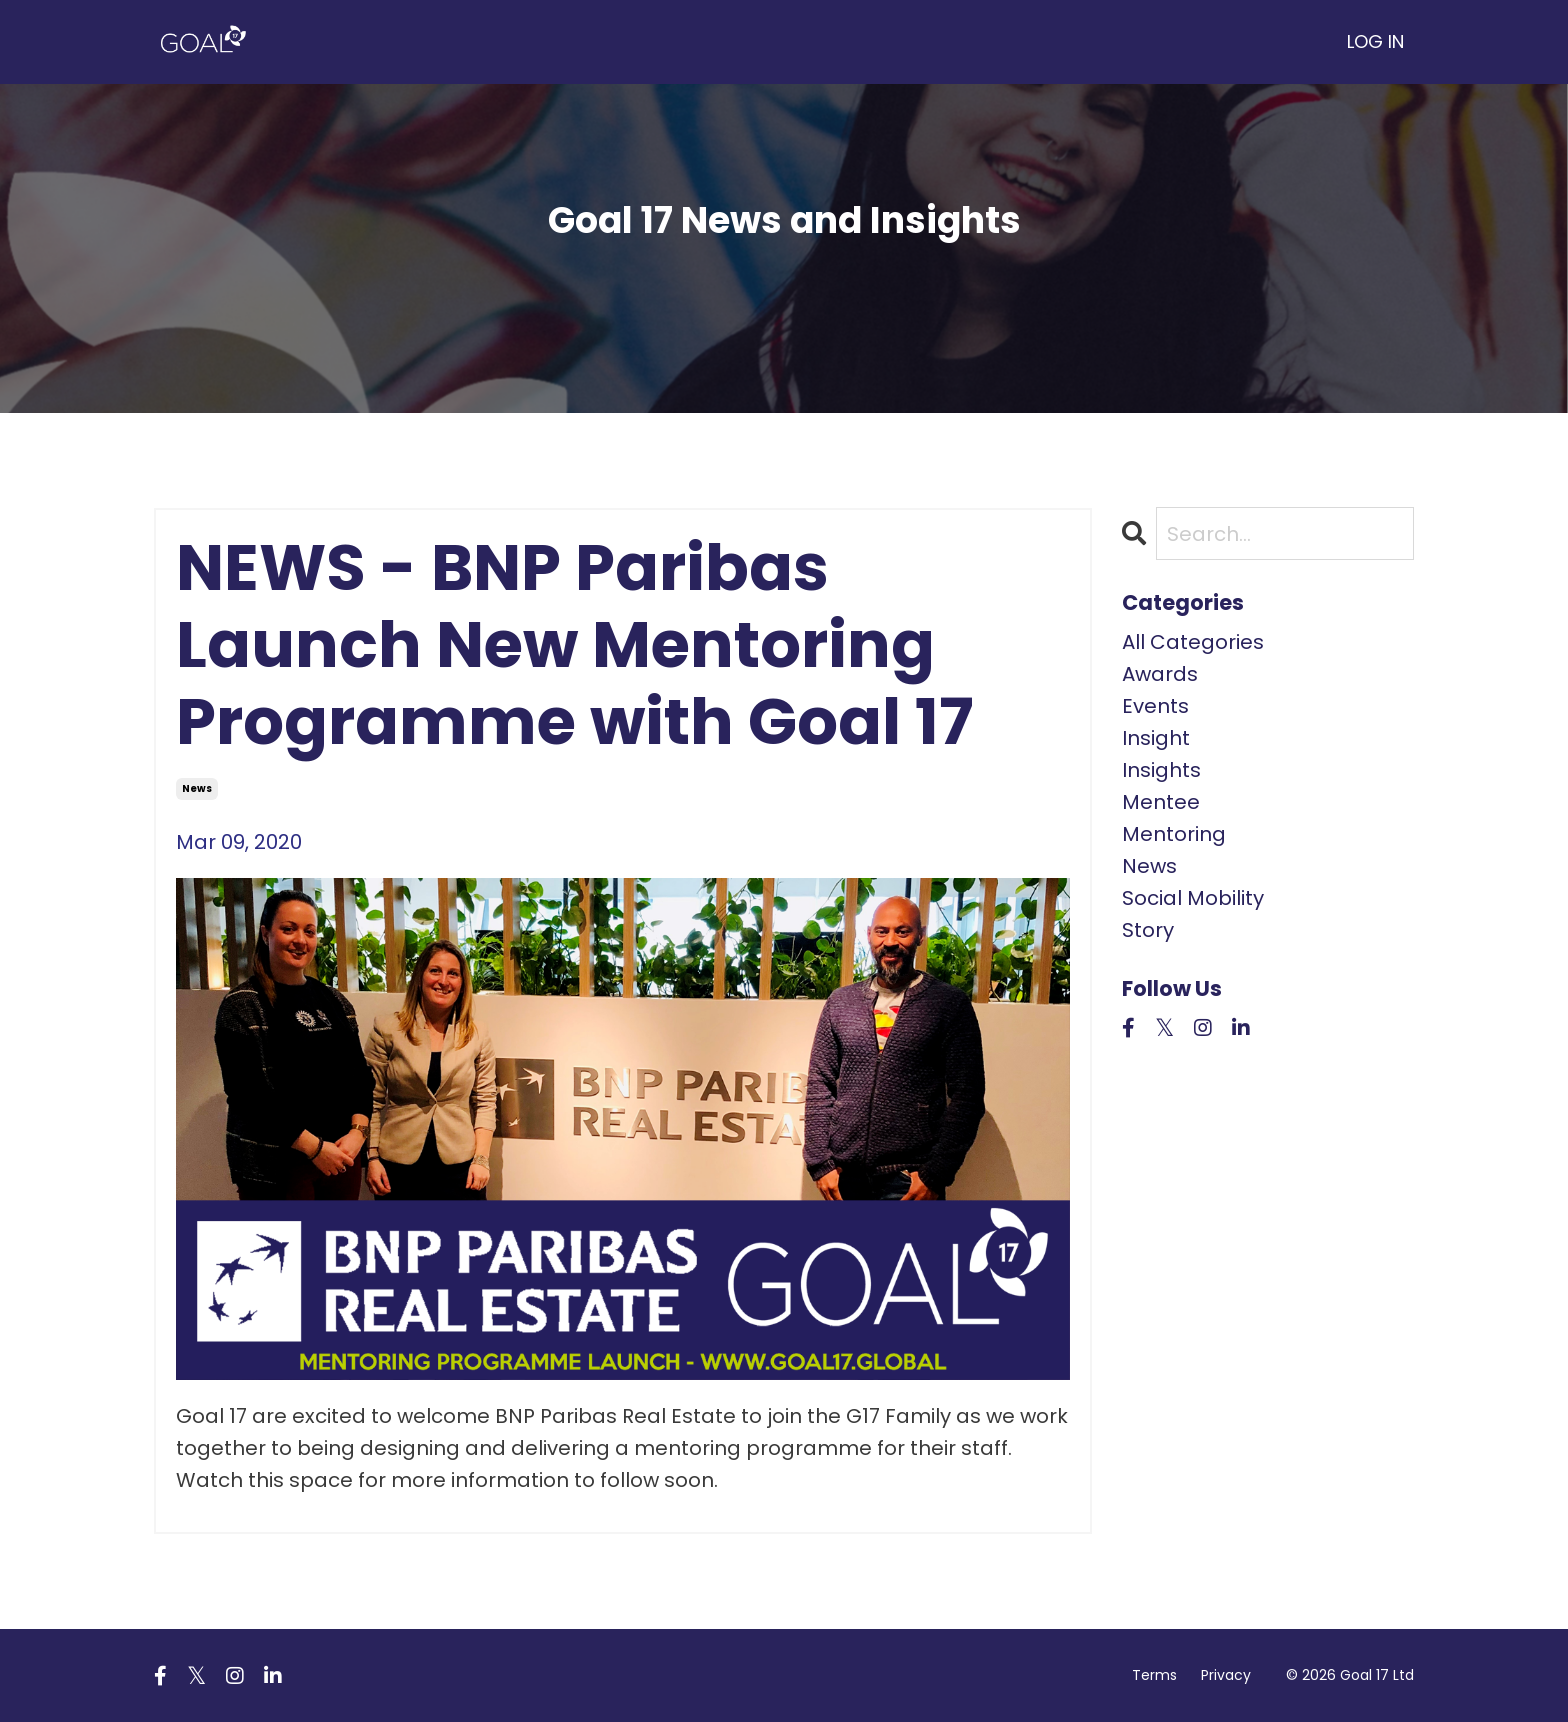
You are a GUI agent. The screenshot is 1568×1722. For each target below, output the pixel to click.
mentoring (1174, 834)
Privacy (1226, 1675)
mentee (1161, 802)
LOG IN (1375, 41)
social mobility (1193, 898)
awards (1160, 674)
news (197, 788)
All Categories (1193, 642)
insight (1156, 738)
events (1155, 706)
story (1148, 930)
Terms (1154, 1675)
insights (1161, 770)
